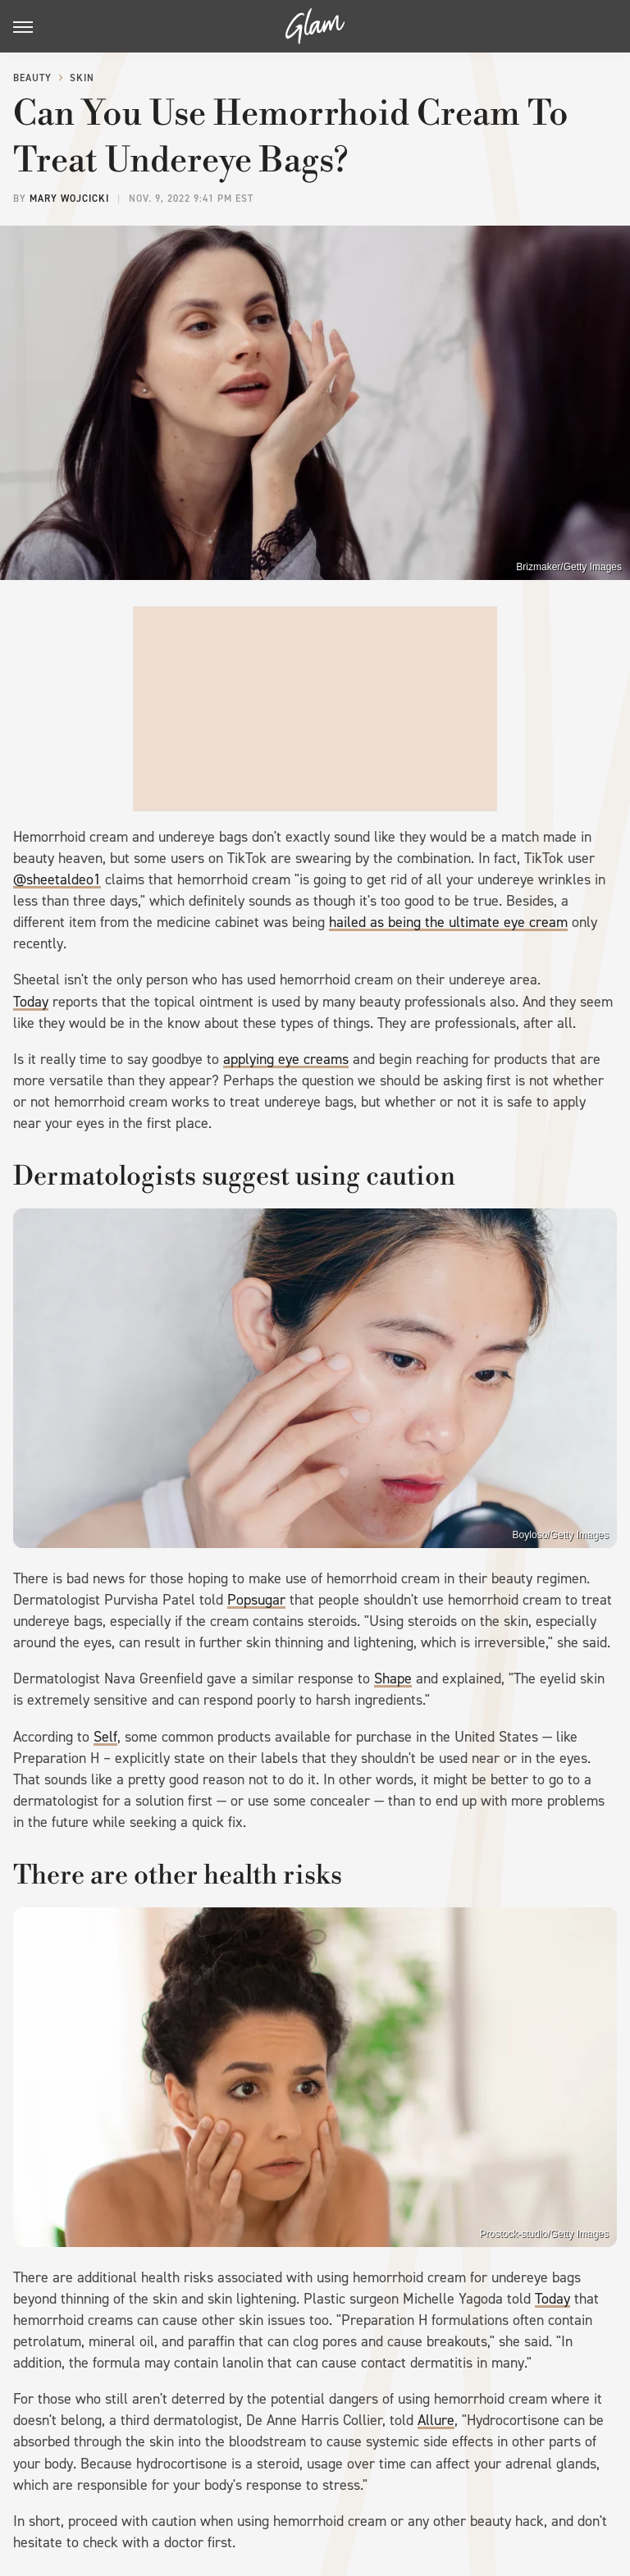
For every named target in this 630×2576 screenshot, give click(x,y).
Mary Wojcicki (69, 198)
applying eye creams (286, 1059)
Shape (393, 1678)
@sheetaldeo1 (57, 879)
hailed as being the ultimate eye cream (448, 922)
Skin (82, 78)
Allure (436, 2420)
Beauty (32, 78)
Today (30, 1002)
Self (105, 1737)
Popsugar (256, 1600)
